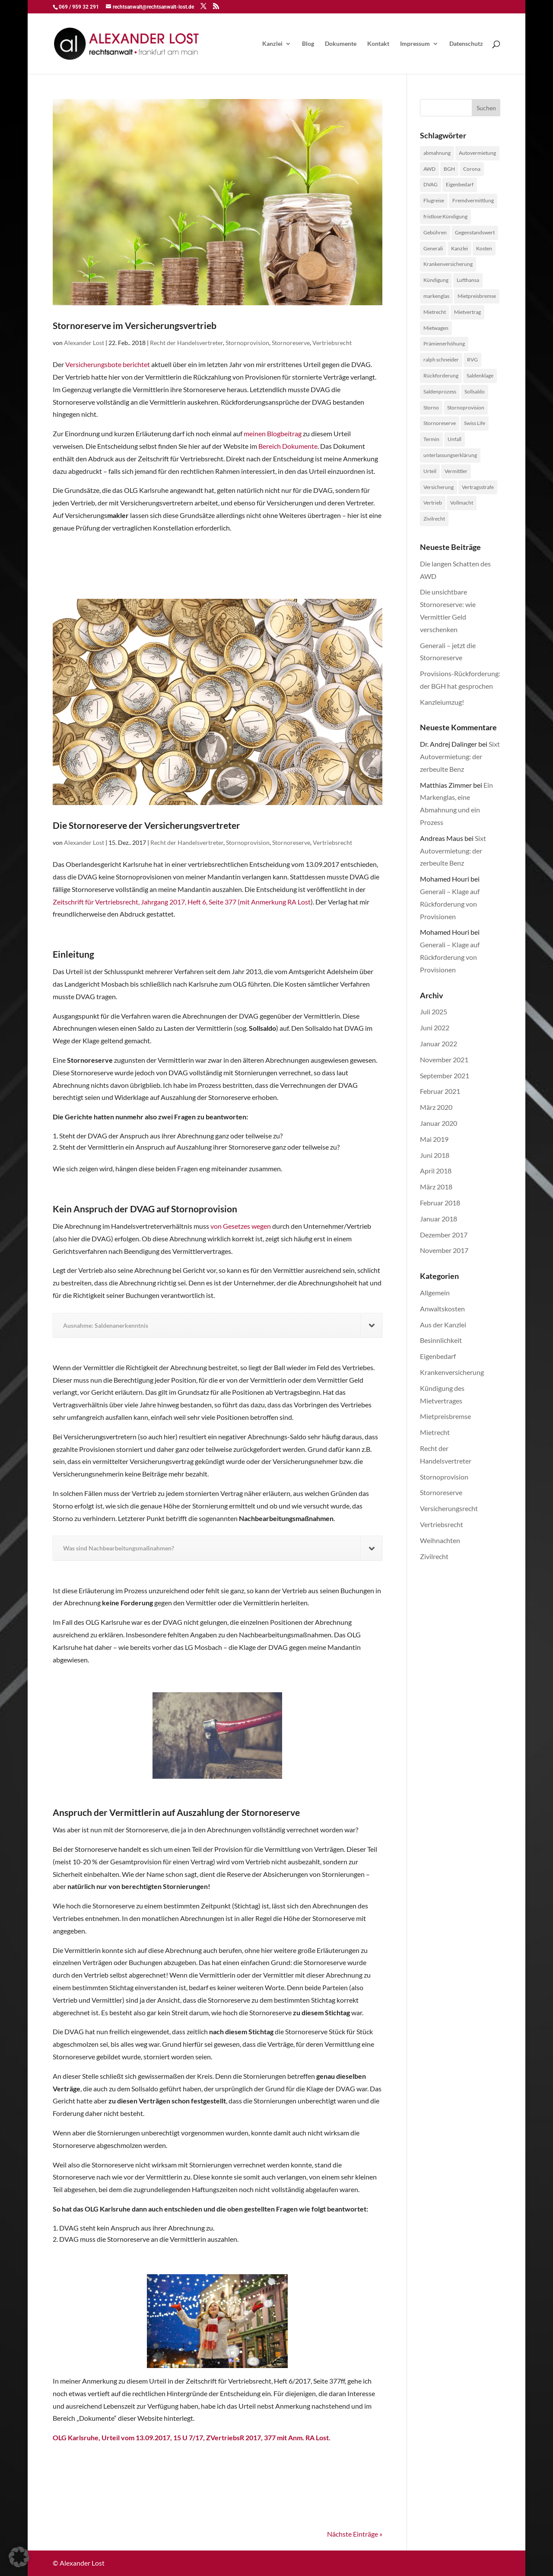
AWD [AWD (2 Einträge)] (429, 169)
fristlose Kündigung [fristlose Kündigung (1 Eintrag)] (445, 216)
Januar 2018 (438, 1218)
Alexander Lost (84, 342)
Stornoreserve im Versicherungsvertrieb (134, 325)
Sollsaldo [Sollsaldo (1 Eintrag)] (474, 391)
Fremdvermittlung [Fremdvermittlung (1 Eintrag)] (473, 200)
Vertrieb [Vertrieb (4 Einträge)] (432, 502)
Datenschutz (466, 44)
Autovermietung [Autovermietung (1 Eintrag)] (477, 153)
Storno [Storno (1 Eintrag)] (431, 407)
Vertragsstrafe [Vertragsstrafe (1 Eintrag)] (478, 487)
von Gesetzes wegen (240, 1226)
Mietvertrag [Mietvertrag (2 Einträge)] (467, 312)
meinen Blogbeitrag (273, 433)
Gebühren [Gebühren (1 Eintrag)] (435, 232)
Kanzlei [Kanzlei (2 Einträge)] (459, 248)
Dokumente (340, 44)
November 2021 (444, 1059)
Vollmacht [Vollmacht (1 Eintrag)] (461, 502)
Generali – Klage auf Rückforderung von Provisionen (450, 903)
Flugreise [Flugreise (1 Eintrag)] (433, 200)
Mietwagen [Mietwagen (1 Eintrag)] (435, 328)
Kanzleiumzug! (442, 702)
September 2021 (444, 1075)
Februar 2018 (440, 1203)
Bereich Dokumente (288, 446)
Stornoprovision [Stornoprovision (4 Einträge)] (465, 407)
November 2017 (444, 1250)
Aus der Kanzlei (443, 1324)
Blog (308, 44)
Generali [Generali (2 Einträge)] (433, 248)
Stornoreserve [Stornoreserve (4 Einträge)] (439, 423)
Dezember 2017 (443, 1234)
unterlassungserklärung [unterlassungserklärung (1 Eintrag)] (450, 455)
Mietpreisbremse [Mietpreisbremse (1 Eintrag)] (477, 296)
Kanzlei (272, 44)
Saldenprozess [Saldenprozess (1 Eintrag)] (439, 391)
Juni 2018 (434, 1155)
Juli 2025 (433, 1011)
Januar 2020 (438, 1123)
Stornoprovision (247, 342)
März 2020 (436, 1107)
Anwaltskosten (442, 1308)
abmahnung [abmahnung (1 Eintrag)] (437, 153)
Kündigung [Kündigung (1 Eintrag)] (435, 280)
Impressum (415, 44)
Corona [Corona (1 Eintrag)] (471, 169)
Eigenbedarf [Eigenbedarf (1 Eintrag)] (460, 184)
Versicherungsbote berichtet (107, 364)
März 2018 (436, 1187)
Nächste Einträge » (354, 2534)
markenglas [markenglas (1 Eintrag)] (436, 296)
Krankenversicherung (452, 1372)
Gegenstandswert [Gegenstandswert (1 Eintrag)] (475, 232)
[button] (19, 2557)
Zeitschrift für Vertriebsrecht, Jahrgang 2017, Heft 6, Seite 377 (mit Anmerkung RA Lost (182, 902)
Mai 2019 (434, 1139)
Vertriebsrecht (332, 342)
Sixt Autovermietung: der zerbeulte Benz (460, 756)
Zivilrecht (434, 1556)
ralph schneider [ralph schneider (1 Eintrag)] (441, 359)
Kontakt (378, 44)
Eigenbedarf (438, 1356)
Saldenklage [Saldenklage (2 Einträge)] (480, 375)
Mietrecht (435, 1432)
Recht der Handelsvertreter (186, 342)
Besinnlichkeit (441, 1340)
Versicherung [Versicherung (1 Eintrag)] (438, 487)
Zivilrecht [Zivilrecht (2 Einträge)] (434, 518)
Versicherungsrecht (449, 1508)
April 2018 (435, 1171)
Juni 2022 (434, 1027)
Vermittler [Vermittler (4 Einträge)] (456, 471)
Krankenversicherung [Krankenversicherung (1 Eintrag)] (448, 264)
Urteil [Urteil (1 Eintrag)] (429, 471)
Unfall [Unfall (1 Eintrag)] (454, 439)
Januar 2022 (438, 1043)
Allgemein (435, 1292)
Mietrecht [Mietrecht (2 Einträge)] (434, 312)
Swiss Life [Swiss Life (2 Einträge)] (474, 423)
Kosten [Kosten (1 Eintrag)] (484, 248)
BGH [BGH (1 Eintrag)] (449, 169)
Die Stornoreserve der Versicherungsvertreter (146, 825)
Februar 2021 (440, 1091)
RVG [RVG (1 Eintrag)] (472, 359)
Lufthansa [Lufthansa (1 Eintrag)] (468, 280)
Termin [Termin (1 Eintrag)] (431, 439)
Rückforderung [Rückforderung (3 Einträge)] (440, 375)
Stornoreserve (291, 342)
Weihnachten (440, 1540)
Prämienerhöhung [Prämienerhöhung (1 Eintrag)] (444, 343)
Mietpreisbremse (445, 1416)
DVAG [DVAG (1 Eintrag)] (430, 184)
